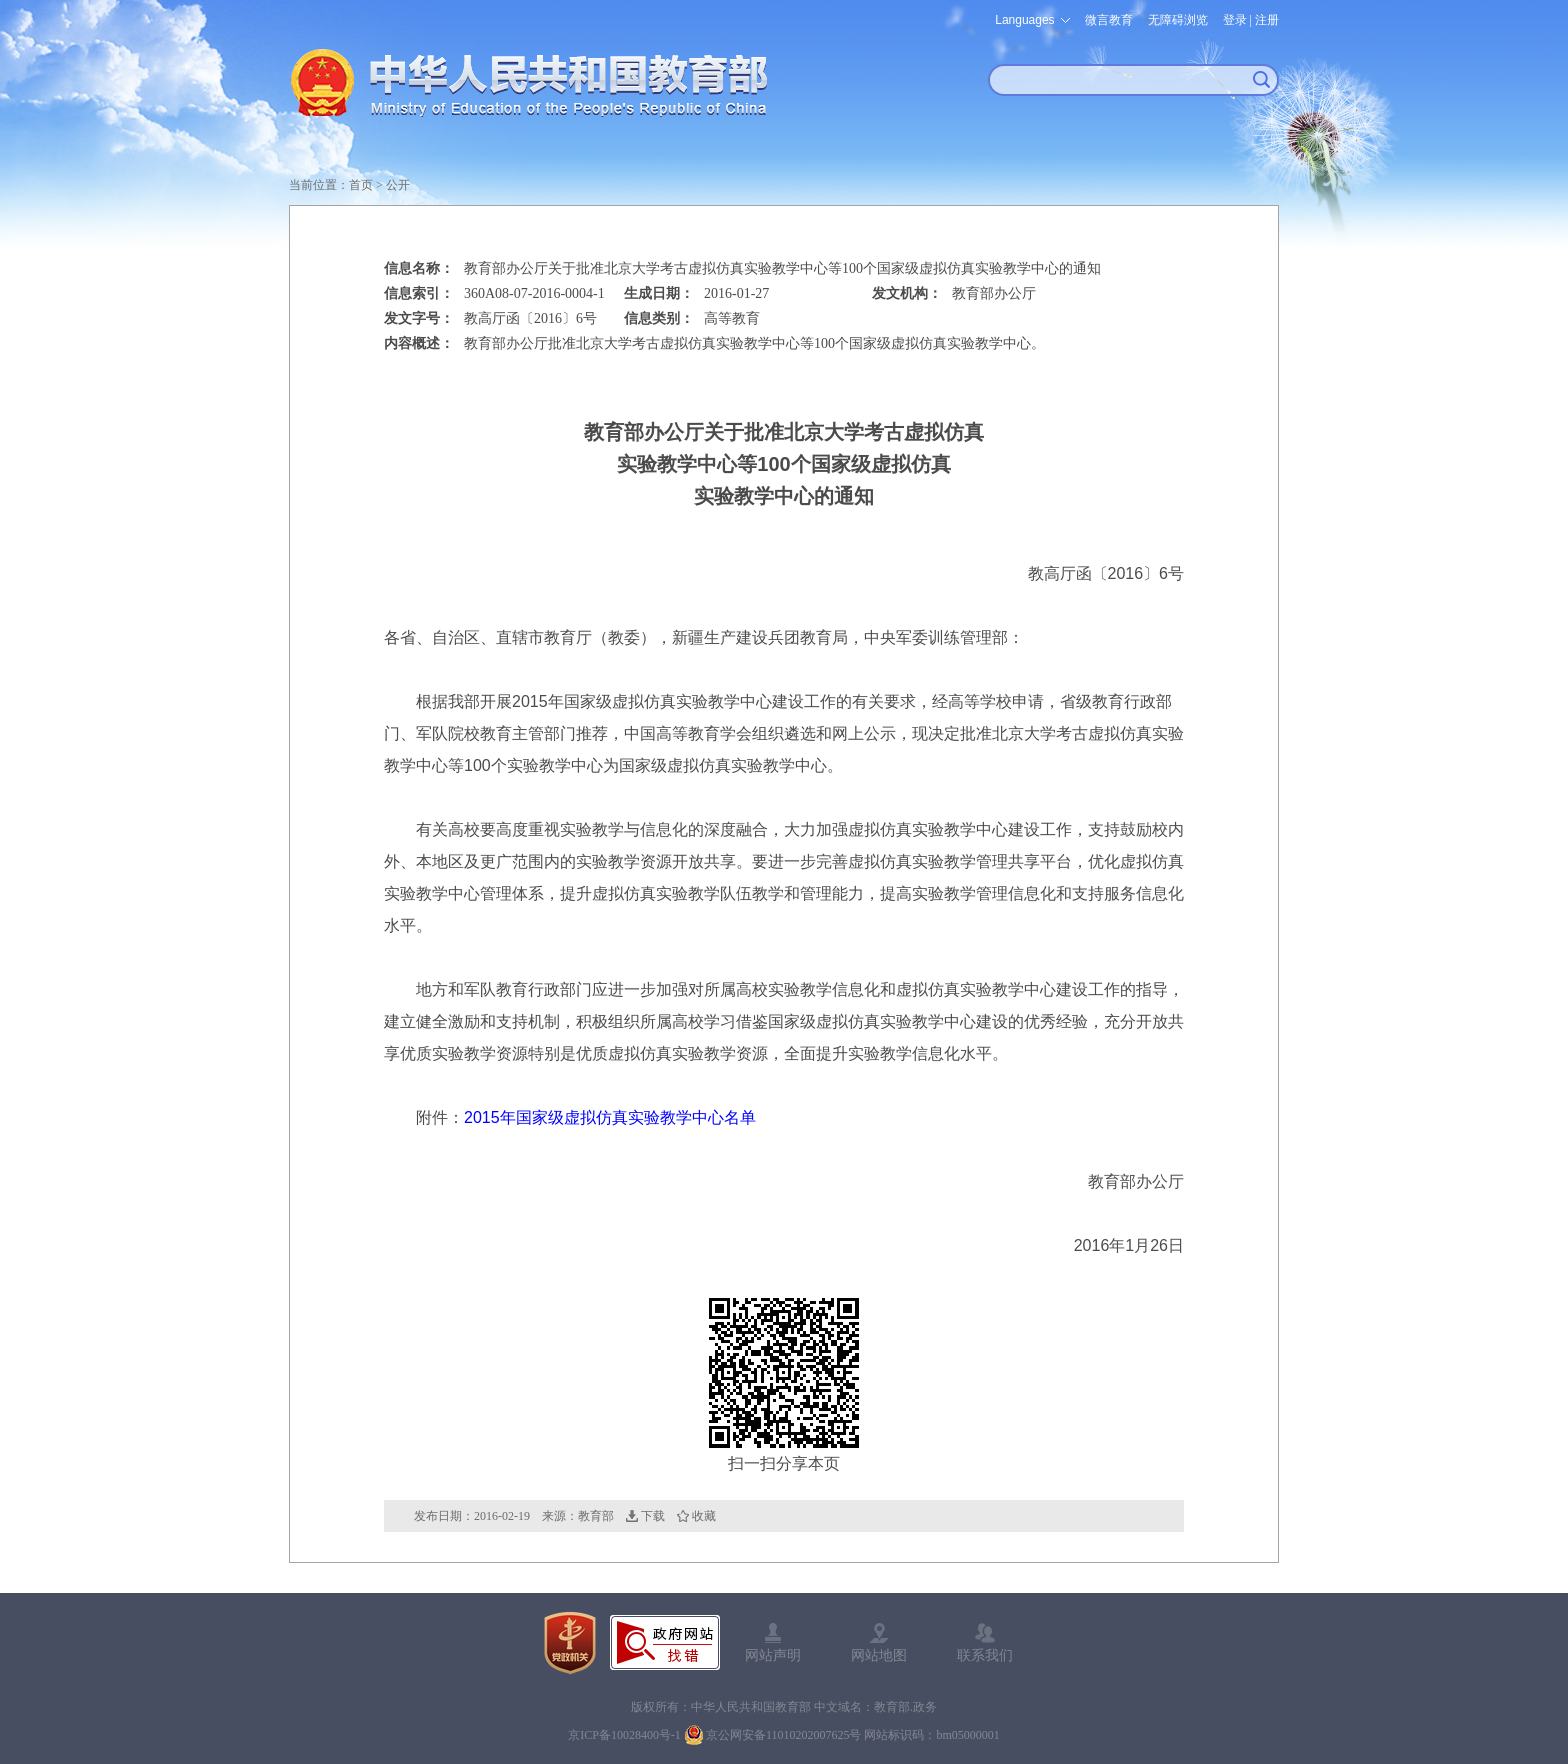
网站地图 (879, 1655)
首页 (361, 185)
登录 (1235, 20)
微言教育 (1109, 20)
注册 (1267, 20)
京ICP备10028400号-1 (624, 1735)
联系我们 (985, 1655)
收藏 (704, 1516)
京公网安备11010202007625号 (784, 1735)
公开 (398, 185)
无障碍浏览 (1178, 20)
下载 (653, 1516)
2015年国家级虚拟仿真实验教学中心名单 (610, 1117)
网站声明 (773, 1655)
